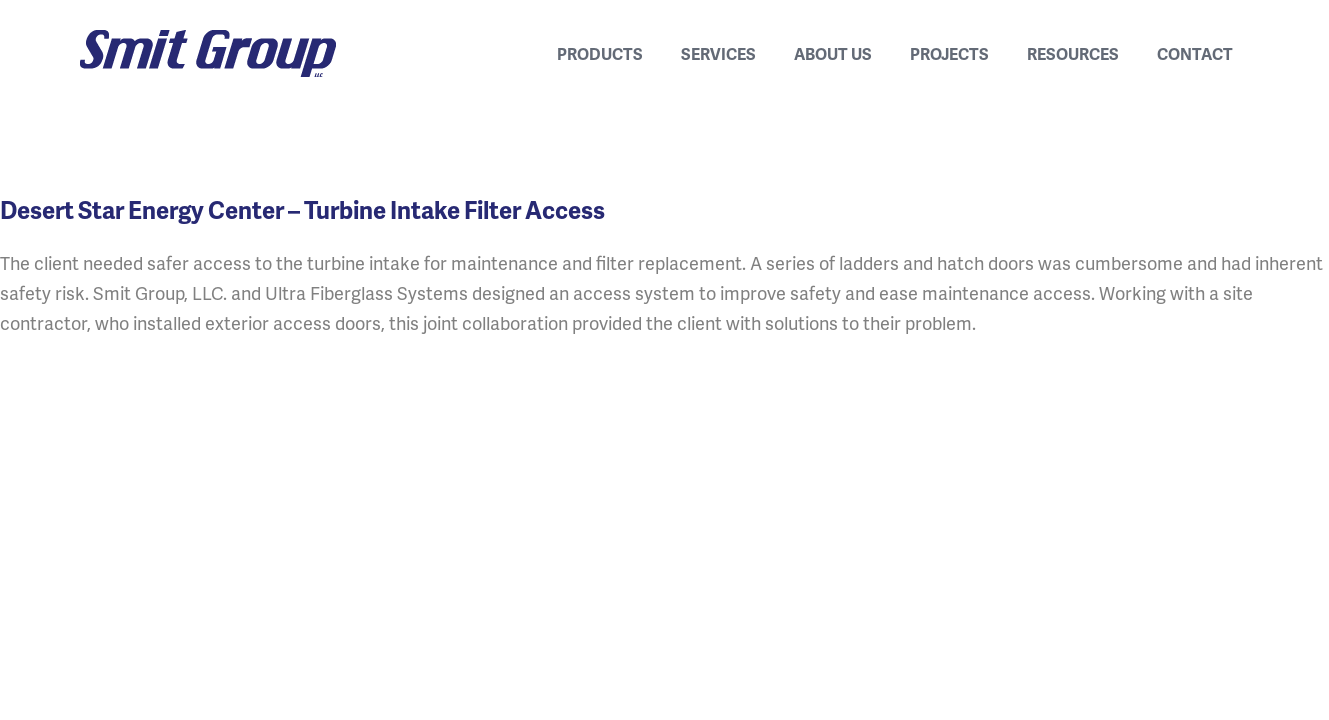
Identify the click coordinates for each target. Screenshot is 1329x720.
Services (718, 53)
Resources (1073, 53)
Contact (1195, 53)
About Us (833, 53)
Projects (949, 53)
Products (600, 53)
